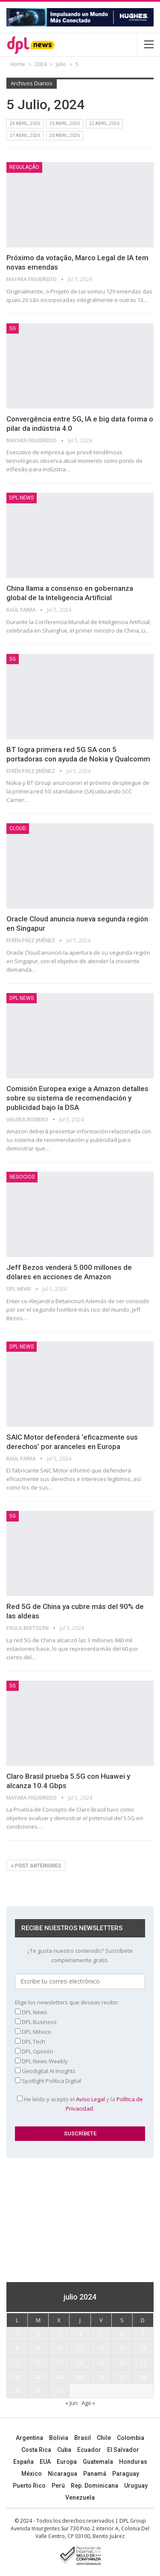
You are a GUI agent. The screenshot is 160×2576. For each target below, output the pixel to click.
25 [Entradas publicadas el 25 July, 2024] (80, 2377)
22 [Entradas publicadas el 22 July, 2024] (17, 2377)
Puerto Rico (29, 2485)
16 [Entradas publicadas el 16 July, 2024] (38, 2363)
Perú (58, 2485)
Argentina (29, 2437)
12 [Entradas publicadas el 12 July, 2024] (101, 2348)
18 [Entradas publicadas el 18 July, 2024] (80, 2363)
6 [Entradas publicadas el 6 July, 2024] (121, 2334)
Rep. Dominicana (94, 2485)
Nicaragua (62, 2473)
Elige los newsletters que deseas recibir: (67, 2002)
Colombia (130, 2437)
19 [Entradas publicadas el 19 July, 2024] (101, 2363)
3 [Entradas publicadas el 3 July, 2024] (59, 2334)
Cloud (17, 828)
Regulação (24, 167)
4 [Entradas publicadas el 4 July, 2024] (80, 2334)
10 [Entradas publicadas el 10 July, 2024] (59, 2348)
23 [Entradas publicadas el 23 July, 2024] (38, 2377)
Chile (104, 2437)
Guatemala (98, 2461)
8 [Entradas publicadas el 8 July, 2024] (17, 2348)
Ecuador (89, 2449)
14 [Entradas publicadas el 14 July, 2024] (143, 2348)
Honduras (133, 2461)
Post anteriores (36, 1866)
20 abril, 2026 (64, 135)
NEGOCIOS (22, 1177)
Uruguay (136, 2485)
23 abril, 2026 (64, 123)
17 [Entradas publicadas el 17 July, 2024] (59, 2363)
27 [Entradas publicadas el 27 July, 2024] (122, 2377)
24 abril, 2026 (25, 123)
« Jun (71, 2403)
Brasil (82, 2437)
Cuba (64, 2449)
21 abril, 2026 (25, 135)
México (31, 2473)
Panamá (94, 2473)
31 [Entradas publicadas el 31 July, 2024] (59, 2391)
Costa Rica (36, 2449)
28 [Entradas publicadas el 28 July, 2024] (143, 2377)
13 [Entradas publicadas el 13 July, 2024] (122, 2348)
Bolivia (58, 2437)
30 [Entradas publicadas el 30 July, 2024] (38, 2391)
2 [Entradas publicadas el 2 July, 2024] (38, 2334)
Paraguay (125, 2473)
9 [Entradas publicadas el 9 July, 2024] (38, 2348)
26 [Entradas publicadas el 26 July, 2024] (101, 2377)
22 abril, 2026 (104, 123)
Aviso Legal (90, 2099)
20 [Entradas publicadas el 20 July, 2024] (122, 2363)
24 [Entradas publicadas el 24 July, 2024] (59, 2377)
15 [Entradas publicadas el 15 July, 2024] (17, 2363)
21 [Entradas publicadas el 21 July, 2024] (143, 2363)
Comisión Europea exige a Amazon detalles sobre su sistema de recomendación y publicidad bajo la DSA (77, 1098)
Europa (67, 2461)
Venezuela (80, 2497)
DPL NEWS (21, 498)
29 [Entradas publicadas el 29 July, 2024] (17, 2391)
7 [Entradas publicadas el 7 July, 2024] (142, 2334)
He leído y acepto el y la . (80, 2103)
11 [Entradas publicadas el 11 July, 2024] (80, 2348)
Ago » (88, 2403)
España (23, 2461)
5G (12, 328)
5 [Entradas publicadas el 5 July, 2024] (100, 2334)
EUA (45, 2461)
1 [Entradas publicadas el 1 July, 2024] (17, 2334)
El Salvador (123, 2449)
